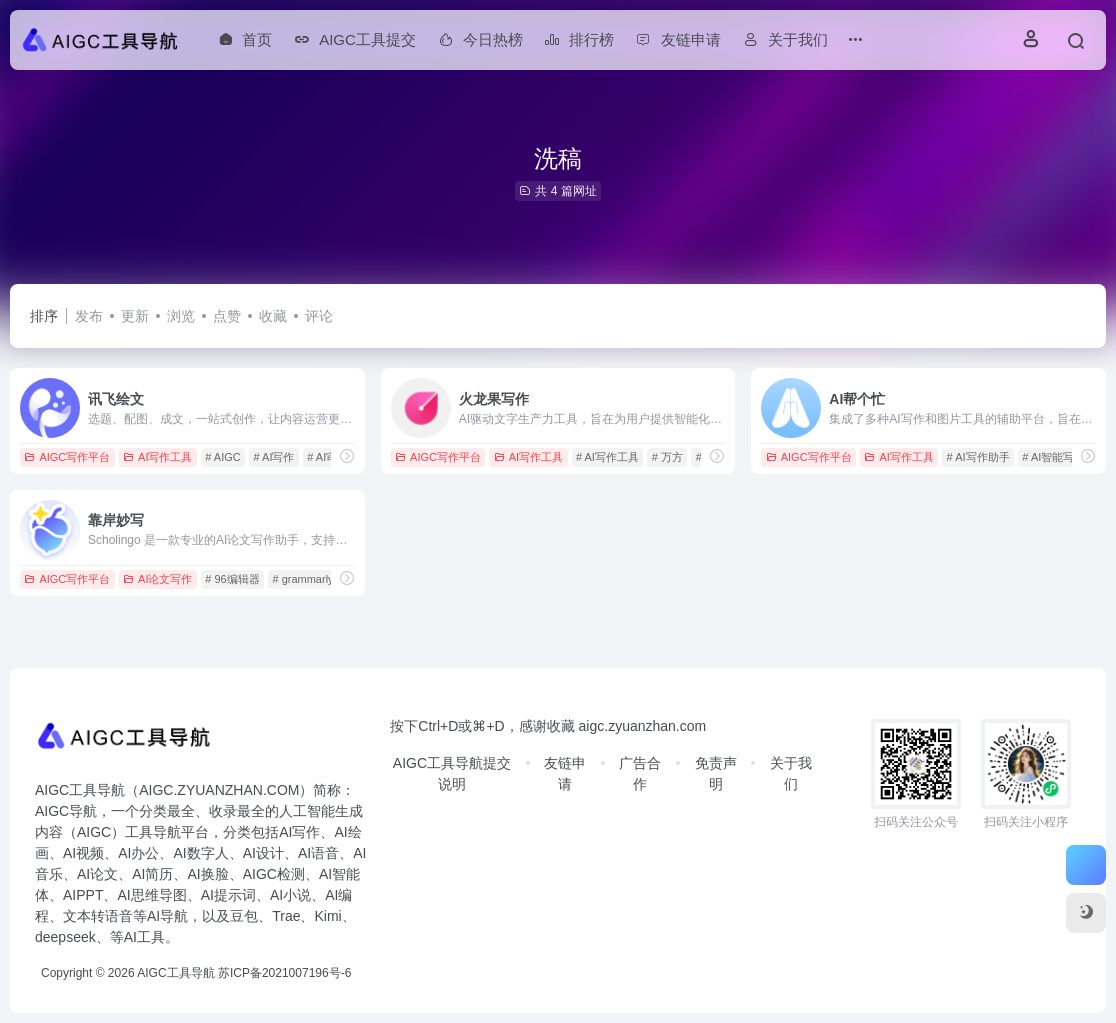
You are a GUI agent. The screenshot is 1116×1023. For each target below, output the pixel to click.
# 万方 (667, 457)
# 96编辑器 (232, 579)
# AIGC (222, 457)
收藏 (273, 316)
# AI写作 (274, 457)
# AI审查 (327, 457)
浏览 (181, 316)
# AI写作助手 (978, 457)
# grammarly (302, 579)
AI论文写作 (157, 579)
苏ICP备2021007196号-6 (284, 973)
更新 (135, 316)
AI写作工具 (157, 457)
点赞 (227, 316)
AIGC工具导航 (175, 973)
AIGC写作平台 (67, 457)
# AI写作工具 (607, 457)
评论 (319, 316)
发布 (89, 316)
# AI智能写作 (1053, 457)
